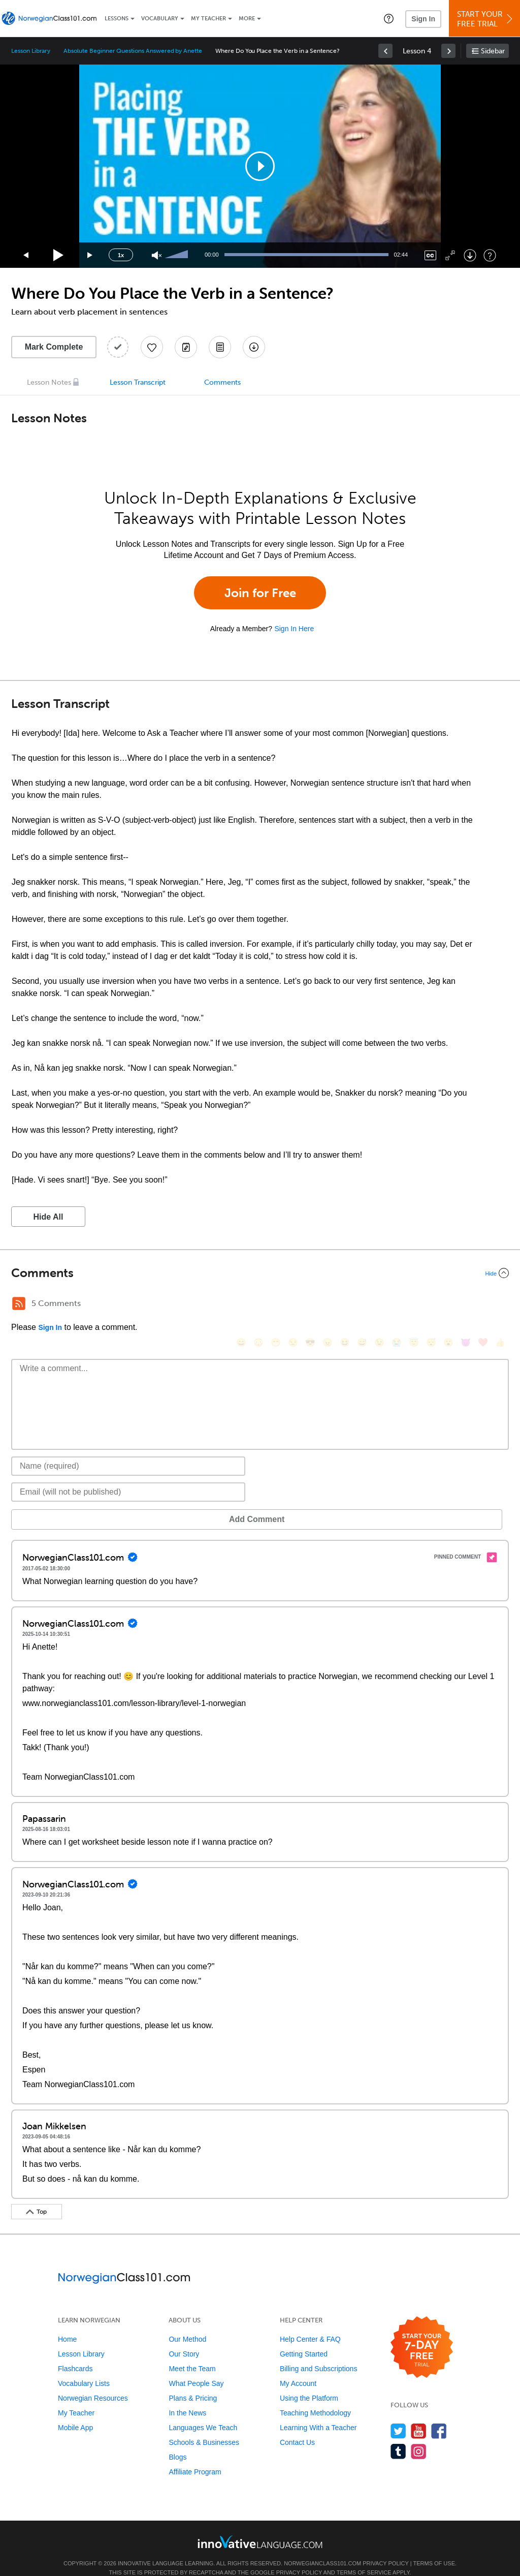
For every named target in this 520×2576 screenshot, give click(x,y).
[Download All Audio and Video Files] (254, 347)
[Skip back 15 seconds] (26, 255)
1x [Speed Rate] (121, 255)
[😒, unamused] (293, 1304)
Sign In (423, 19)
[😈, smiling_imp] (465, 1304)
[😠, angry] (327, 1304)
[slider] (178, 255)
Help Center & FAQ (310, 2324)
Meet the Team (192, 2353)
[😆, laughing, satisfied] (344, 1304)
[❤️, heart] (483, 1304)
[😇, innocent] (413, 1304)
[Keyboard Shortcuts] (489, 255)
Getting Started (304, 2339)
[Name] (128, 1451)
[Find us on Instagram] (419, 2436)
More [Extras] (247, 18)
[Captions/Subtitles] (430, 255)
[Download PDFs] (220, 347)
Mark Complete (54, 347)
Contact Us (297, 2427)
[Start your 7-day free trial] (422, 2332)
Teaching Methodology (315, 2398)
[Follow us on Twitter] (398, 2416)
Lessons (116, 18)
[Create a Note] (186, 347)
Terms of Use (434, 2548)
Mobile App (75, 2412)
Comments (222, 382)
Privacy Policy (385, 2548)
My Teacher (208, 18)
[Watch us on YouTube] (419, 2416)
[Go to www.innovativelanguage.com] (260, 2526)
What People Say (196, 2368)
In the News (187, 2398)
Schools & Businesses (204, 2427)
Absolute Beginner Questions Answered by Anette (132, 50)
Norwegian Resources (93, 2383)
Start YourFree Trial (486, 19)
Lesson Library (30, 50)
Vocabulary (159, 18)
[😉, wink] (379, 1304)
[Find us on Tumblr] (398, 2436)
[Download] (470, 255)
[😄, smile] (241, 1304)
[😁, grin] (275, 1304)
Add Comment (64, 1504)
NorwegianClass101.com (322, 2548)
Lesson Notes (49, 382)
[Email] (128, 1476)
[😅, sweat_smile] (362, 1304)
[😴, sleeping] (431, 1304)
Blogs (177, 2442)
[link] (385, 51)
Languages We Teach (203, 2412)
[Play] (58, 255)
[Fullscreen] (450, 255)
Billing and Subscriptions (319, 2353)
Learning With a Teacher (318, 2412)
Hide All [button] (48, 1217)
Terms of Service (364, 2557)
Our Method (187, 2324)
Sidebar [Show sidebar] (493, 51)
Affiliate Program (195, 2457)
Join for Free (260, 592)
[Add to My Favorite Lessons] (152, 347)
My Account (298, 2368)
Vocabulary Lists (84, 2368)
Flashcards (75, 2353)
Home (67, 2324)
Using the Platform (309, 2383)
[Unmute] (156, 255)
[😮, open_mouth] (448, 1304)
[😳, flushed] (258, 1304)
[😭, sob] (396, 1304)
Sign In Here (294, 629)
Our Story (184, 2339)
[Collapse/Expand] (260, 1273)
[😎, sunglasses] (310, 1304)
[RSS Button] (18, 1303)
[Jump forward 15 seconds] (90, 255)
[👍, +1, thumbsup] (500, 1304)
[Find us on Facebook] (439, 2416)
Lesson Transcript (138, 382)
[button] (388, 18)
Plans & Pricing (193, 2383)
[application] (260, 166)
